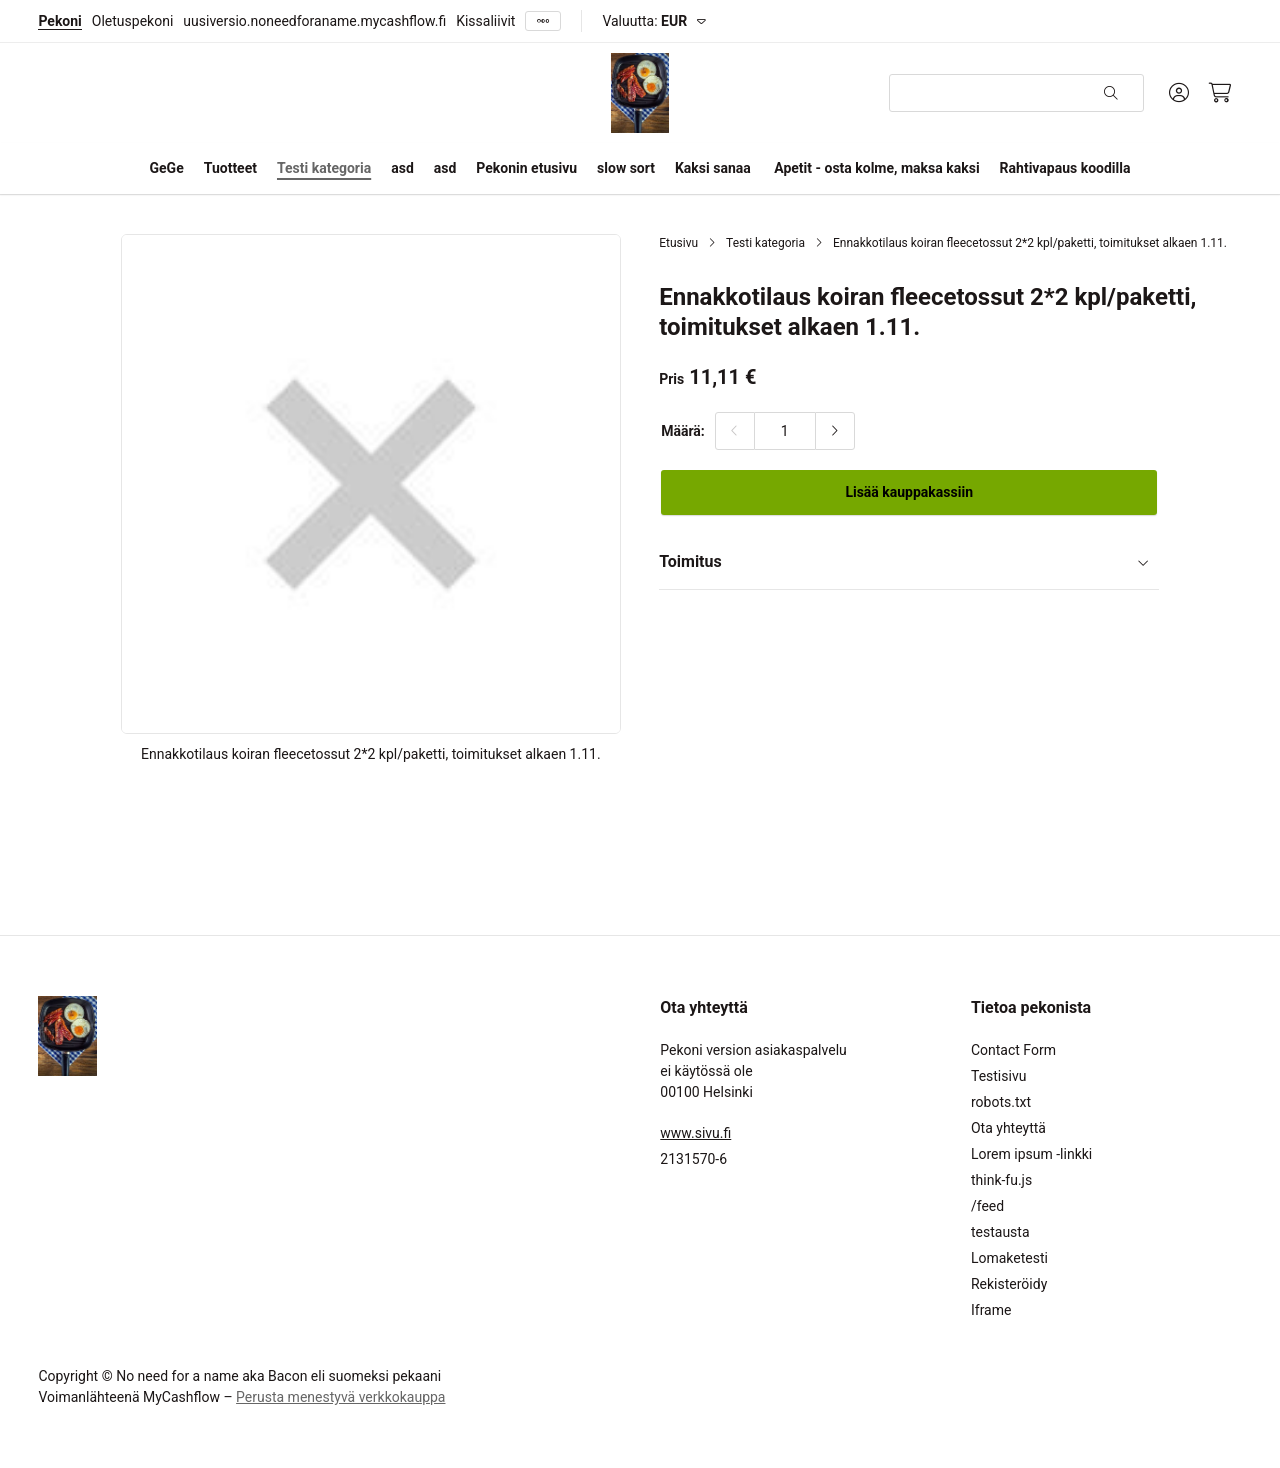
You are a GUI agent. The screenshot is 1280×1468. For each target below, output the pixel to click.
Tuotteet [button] (230, 168)
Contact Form (1013, 1050)
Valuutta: (644, 21)
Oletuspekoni (132, 21)
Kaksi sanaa (713, 168)
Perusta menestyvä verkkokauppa (340, 1397)
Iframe (991, 1310)
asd (402, 168)
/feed (987, 1206)
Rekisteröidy (1009, 1284)
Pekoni (59, 21)
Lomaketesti (1009, 1258)
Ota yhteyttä (1008, 1128)
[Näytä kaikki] (543, 21)
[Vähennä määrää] (735, 431)
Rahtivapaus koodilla (1065, 168)
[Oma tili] (1179, 93)
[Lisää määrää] (835, 431)
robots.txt (1001, 1102)
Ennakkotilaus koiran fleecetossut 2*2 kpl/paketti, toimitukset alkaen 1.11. (1030, 243)
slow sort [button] (626, 168)
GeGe (167, 168)
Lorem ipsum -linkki (1031, 1154)
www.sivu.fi (695, 1133)
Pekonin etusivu (526, 168)
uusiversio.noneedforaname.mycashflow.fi (314, 21)
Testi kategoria (765, 243)
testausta (1000, 1232)
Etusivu (678, 243)
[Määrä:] (785, 431)
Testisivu (998, 1076)
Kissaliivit (485, 21)
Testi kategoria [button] (324, 168)
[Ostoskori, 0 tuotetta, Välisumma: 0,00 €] (1220, 93)
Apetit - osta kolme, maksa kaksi (876, 168)
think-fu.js (1001, 1180)
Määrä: (683, 431)
